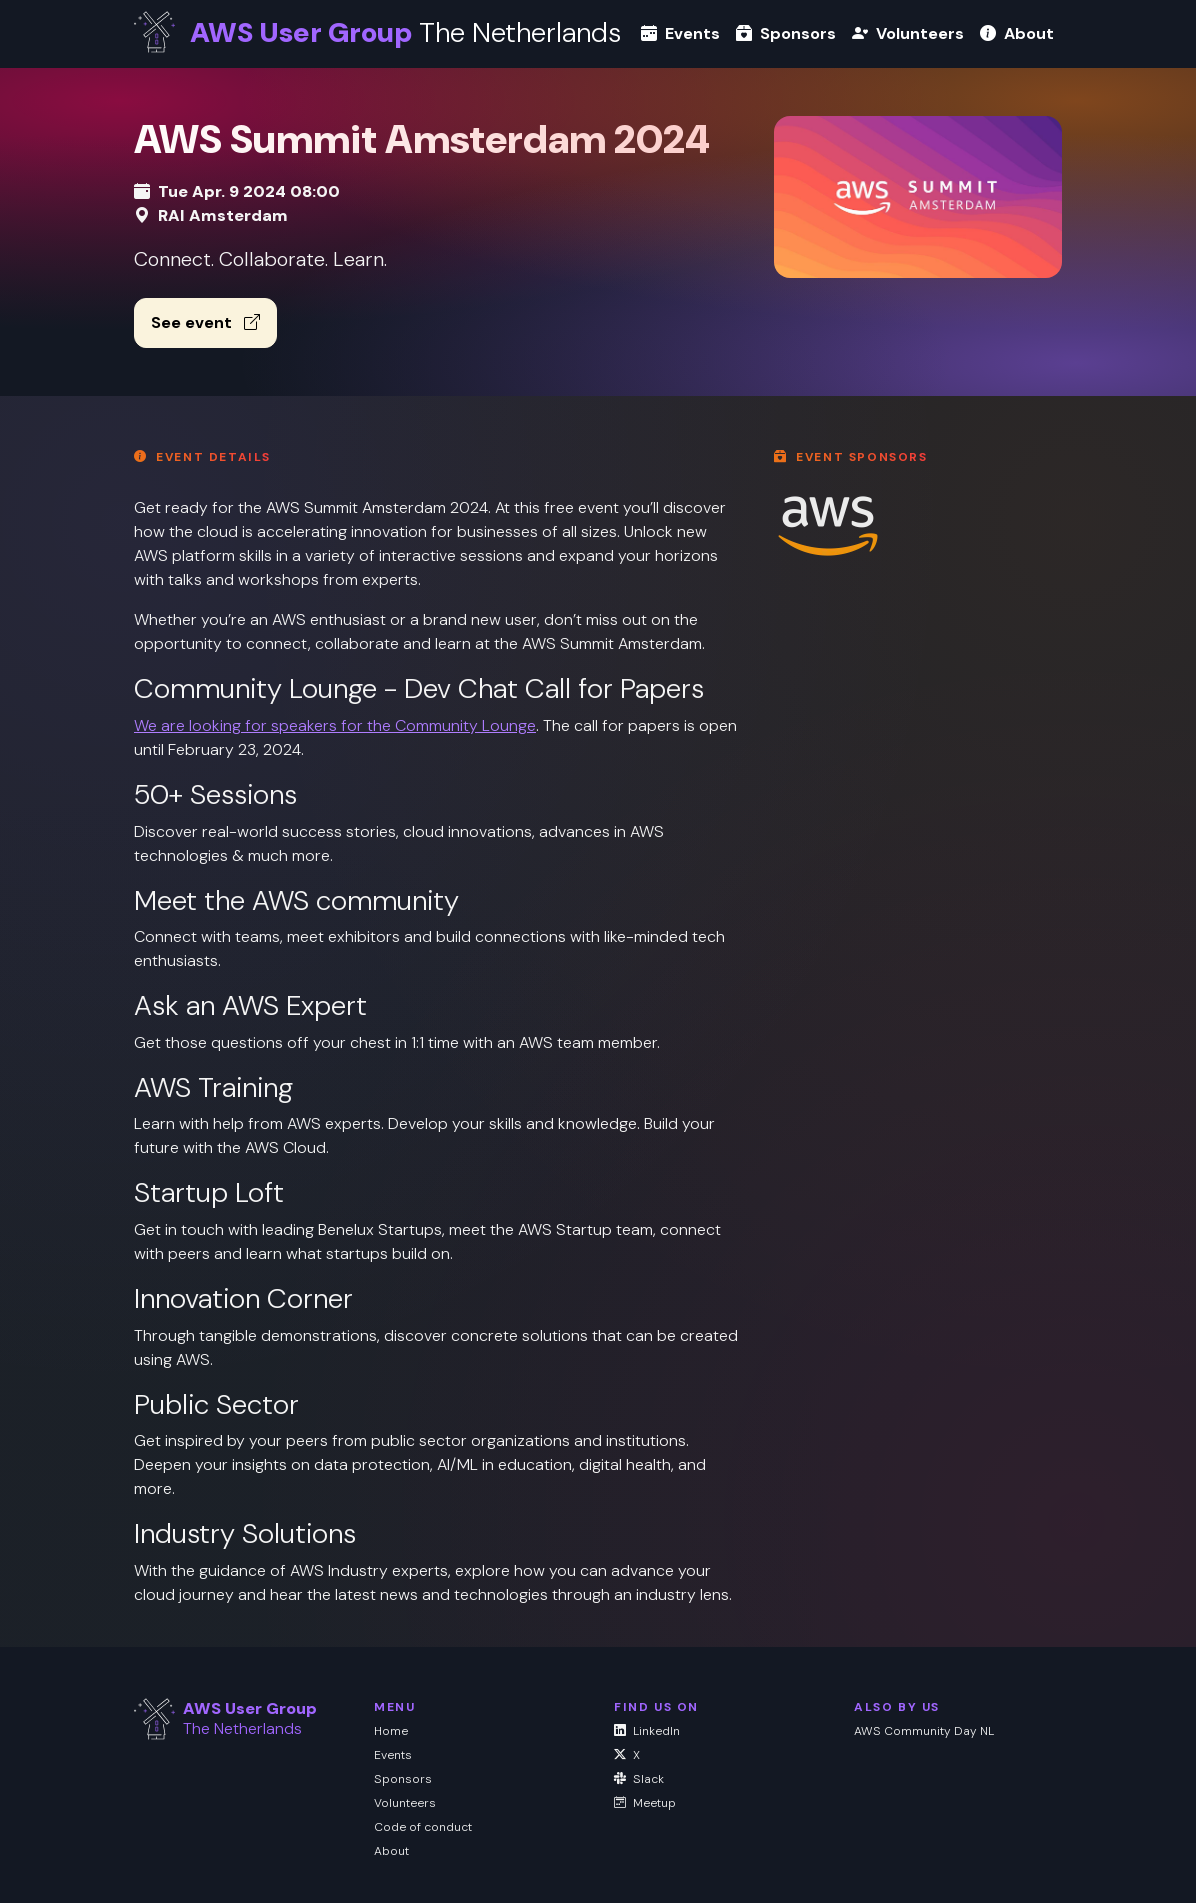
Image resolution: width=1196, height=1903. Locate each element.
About (1017, 33)
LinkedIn (647, 1731)
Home (391, 1731)
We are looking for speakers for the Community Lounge (335, 725)
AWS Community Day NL (924, 1731)
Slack (639, 1779)
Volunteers (908, 33)
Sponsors (786, 33)
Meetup (645, 1803)
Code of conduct (423, 1827)
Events (680, 33)
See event (205, 322)
